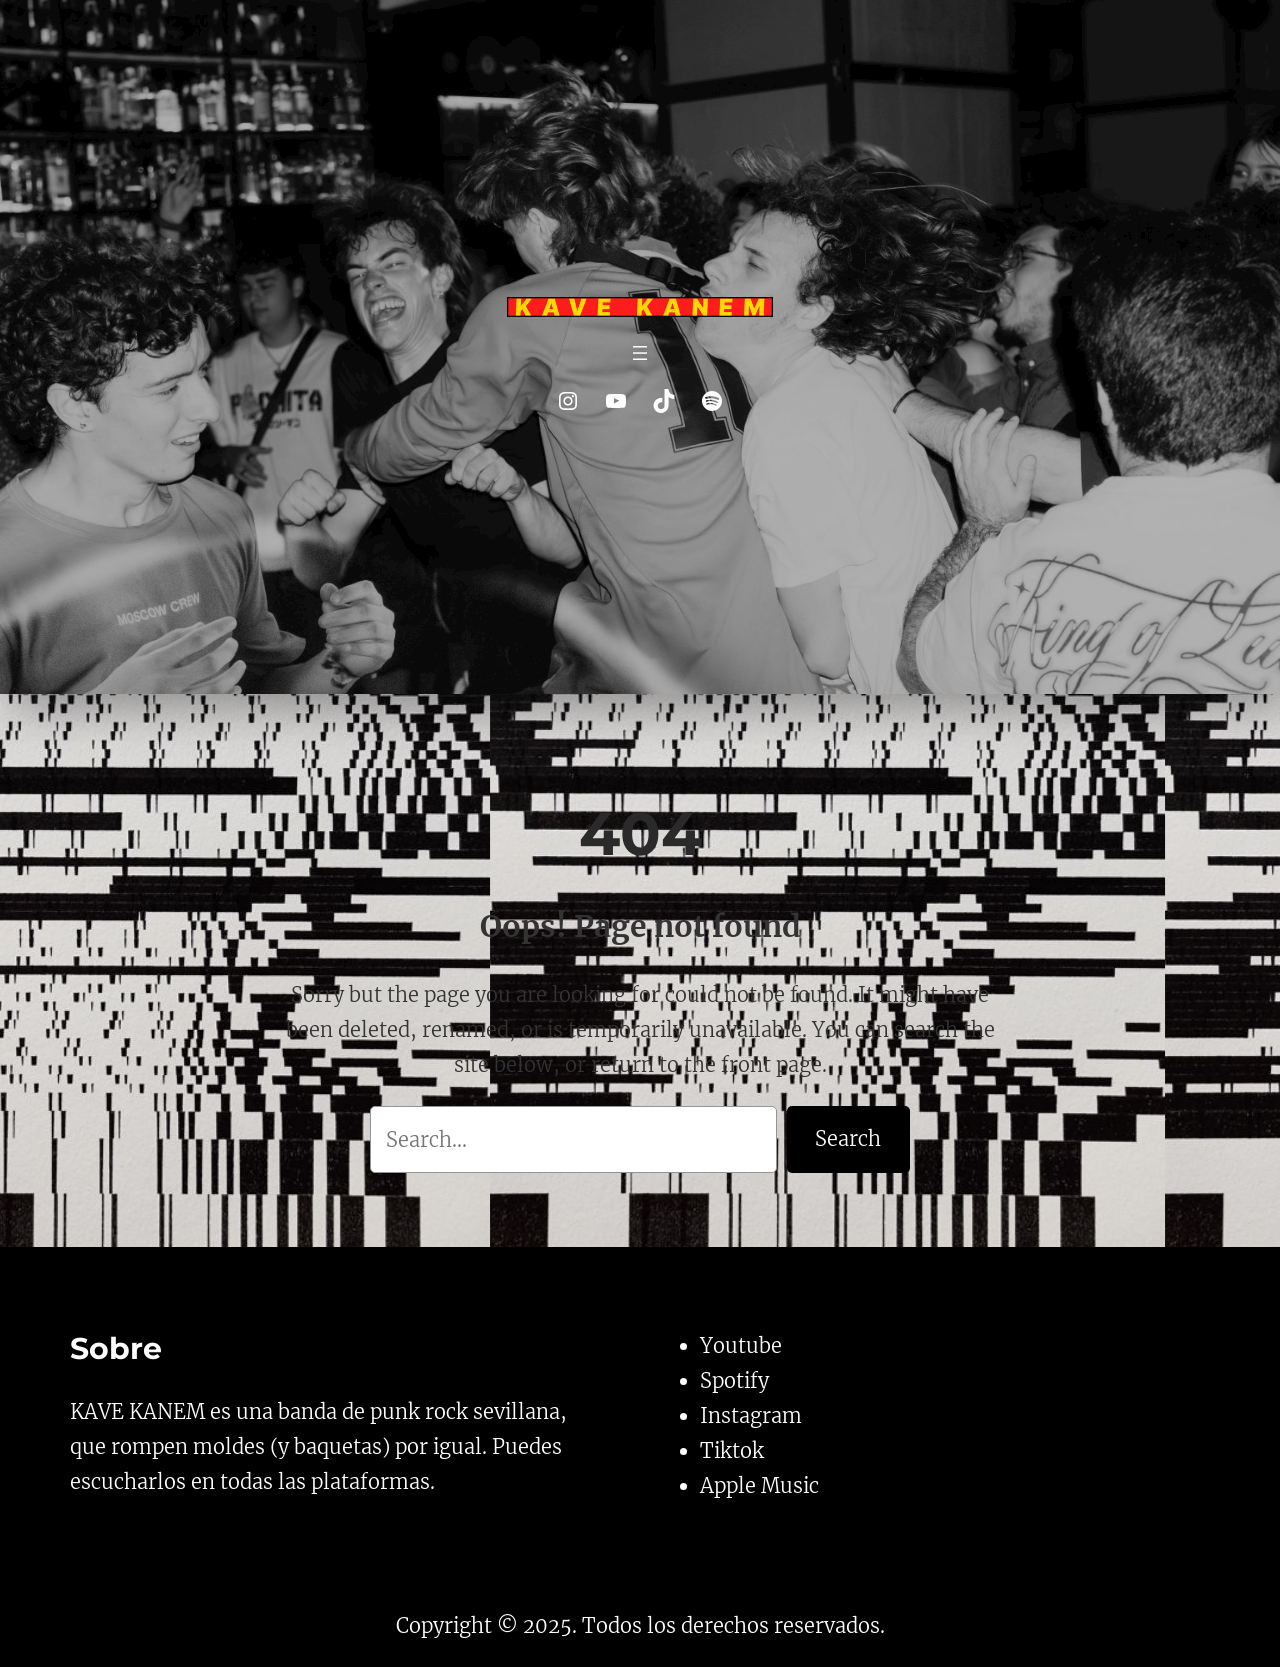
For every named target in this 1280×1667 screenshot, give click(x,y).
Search (848, 1138)
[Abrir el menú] (640, 353)
